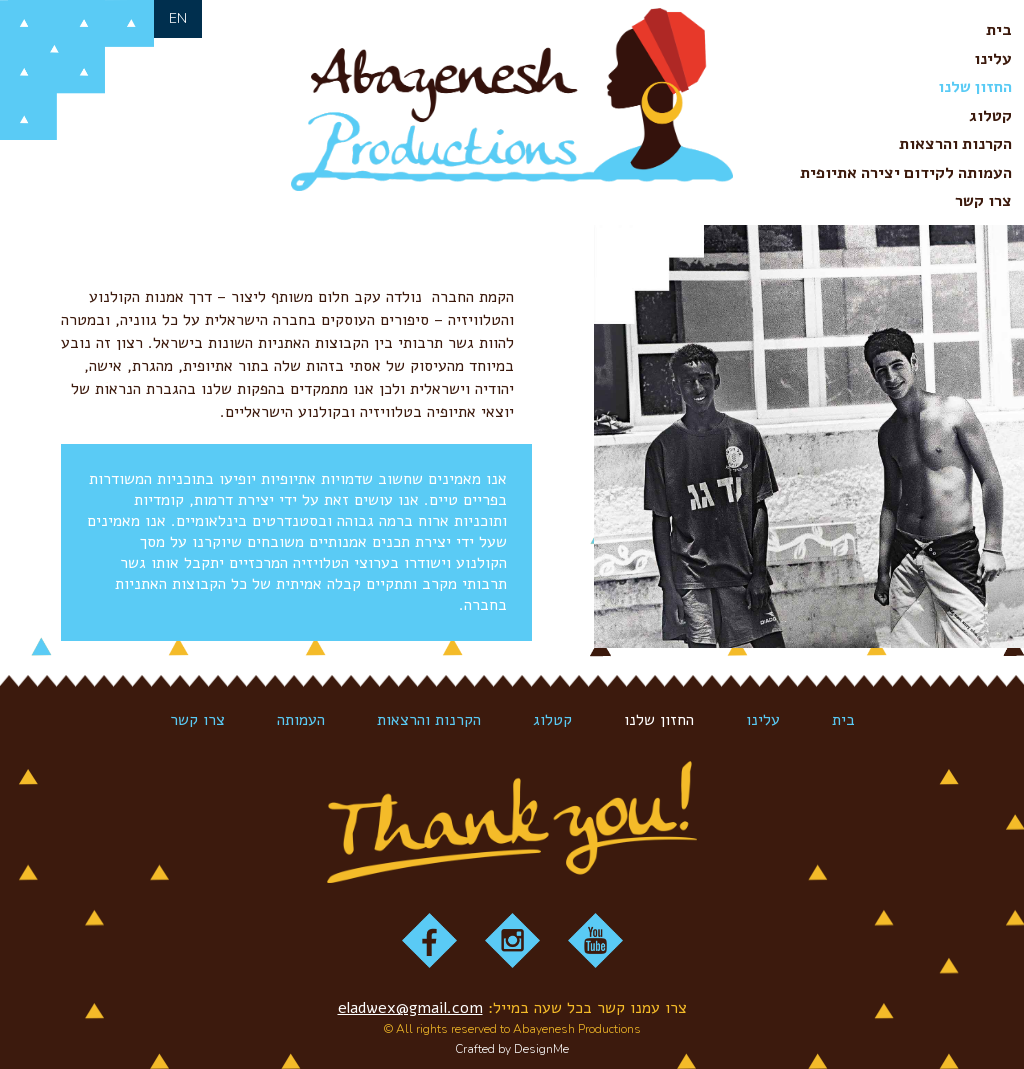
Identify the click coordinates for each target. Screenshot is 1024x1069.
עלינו (993, 59)
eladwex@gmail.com (410, 1008)
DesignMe (541, 1049)
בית (999, 30)
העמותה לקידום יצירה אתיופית (906, 173)
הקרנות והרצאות (955, 144)
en (178, 18)
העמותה (301, 720)
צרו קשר (983, 201)
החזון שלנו (975, 87)
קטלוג (990, 116)
